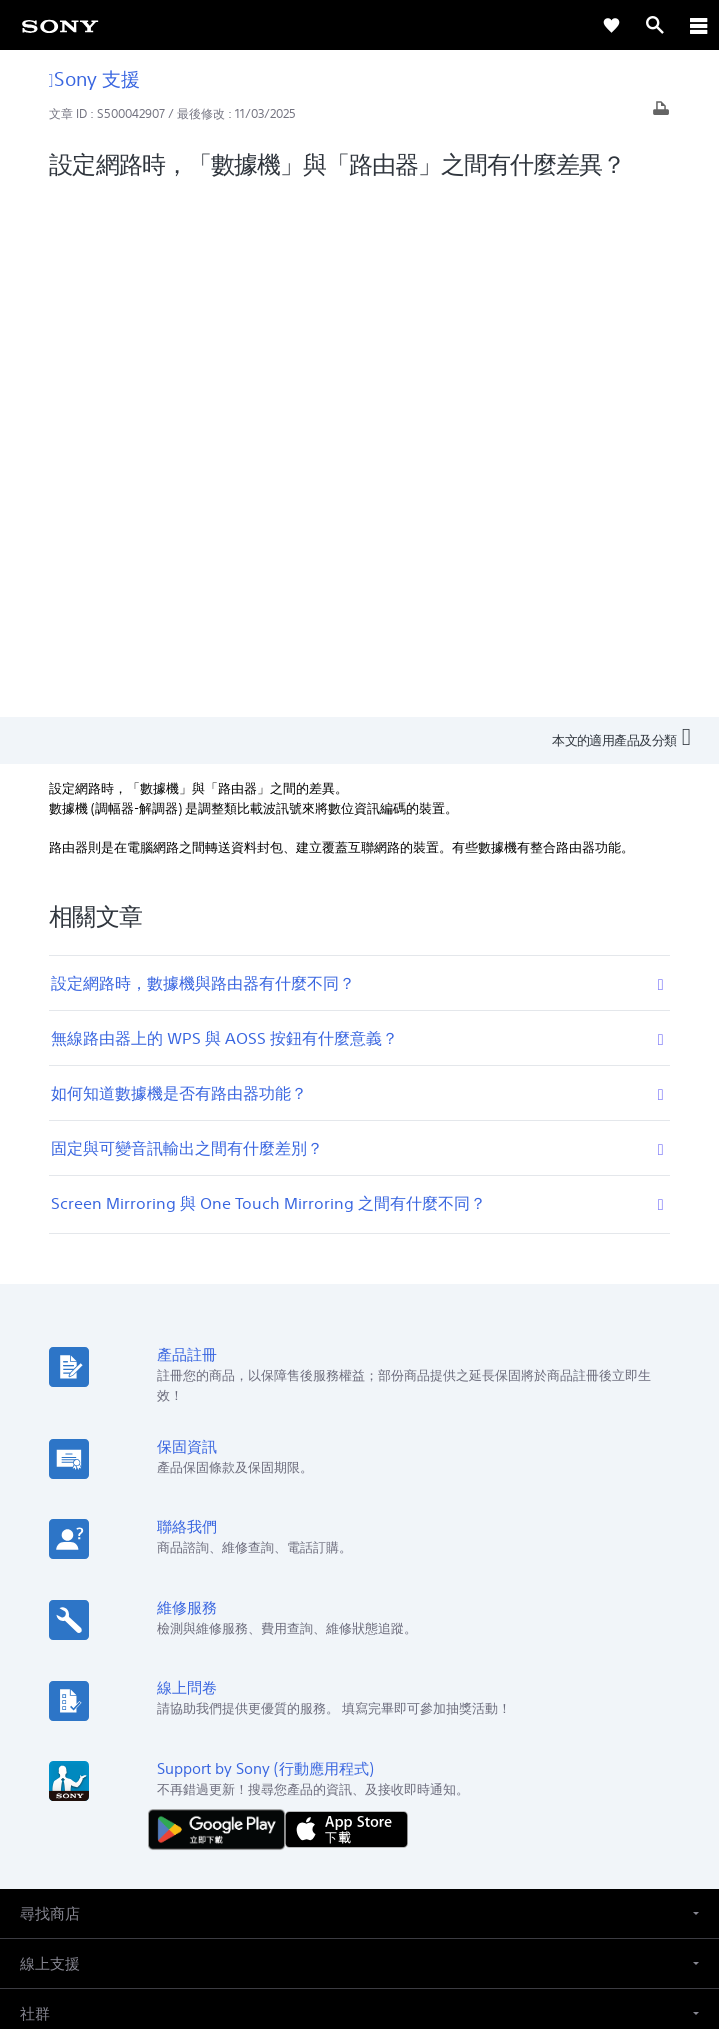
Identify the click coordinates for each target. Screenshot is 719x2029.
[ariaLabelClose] (698, 25)
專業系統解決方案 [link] (255, 1721)
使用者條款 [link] (359, 1886)
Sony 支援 (94, 78)
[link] (60, 25)
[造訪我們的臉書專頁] (338, 1769)
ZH (86, 1618)
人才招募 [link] (421, 1721)
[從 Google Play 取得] (221, 1305)
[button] (359, 1390)
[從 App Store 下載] (346, 1305)
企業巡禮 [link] (351, 1721)
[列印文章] (661, 113)
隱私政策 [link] (359, 1912)
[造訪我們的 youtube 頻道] (381, 1769)
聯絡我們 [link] (491, 1721)
